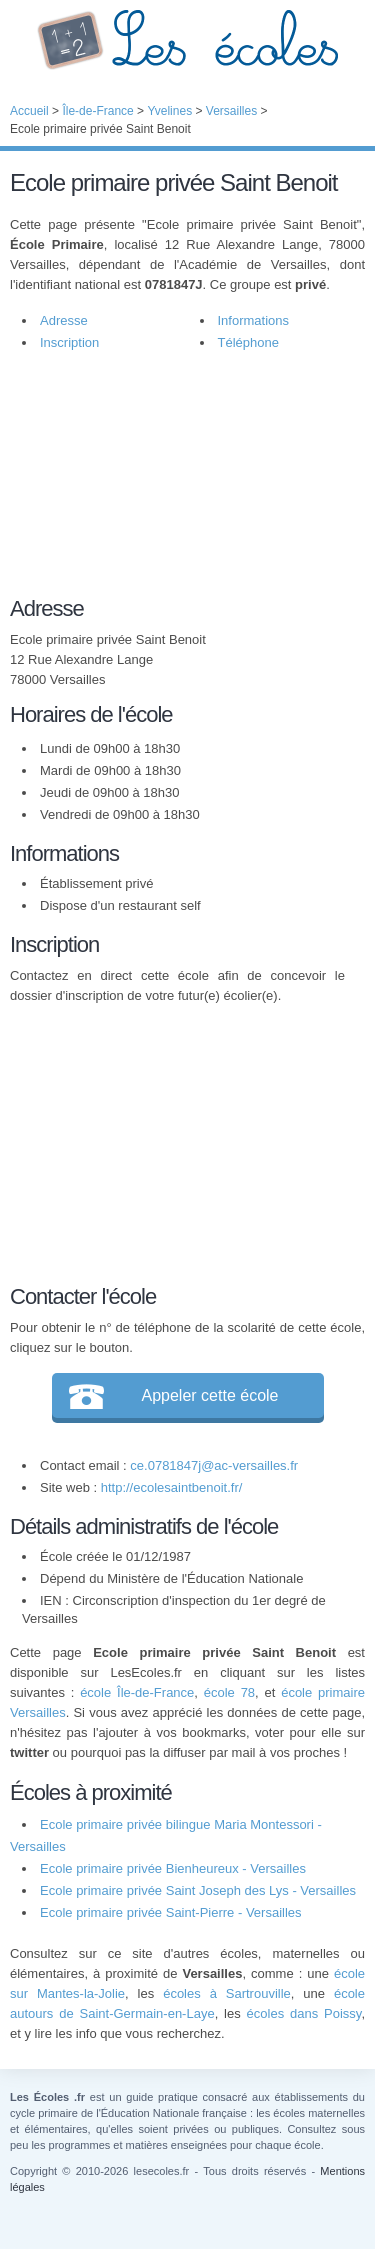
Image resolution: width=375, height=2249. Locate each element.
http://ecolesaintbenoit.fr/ (172, 1487)
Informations (254, 320)
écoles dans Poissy (304, 2013)
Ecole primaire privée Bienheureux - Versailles (173, 1868)
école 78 (229, 1692)
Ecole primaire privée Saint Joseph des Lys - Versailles (198, 1890)
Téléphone (248, 342)
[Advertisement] (177, 484)
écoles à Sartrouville (227, 1993)
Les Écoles (187, 40)
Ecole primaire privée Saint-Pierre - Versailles (171, 1912)
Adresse (64, 320)
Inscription (69, 342)
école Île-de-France (137, 1692)
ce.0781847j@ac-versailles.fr (214, 1465)
